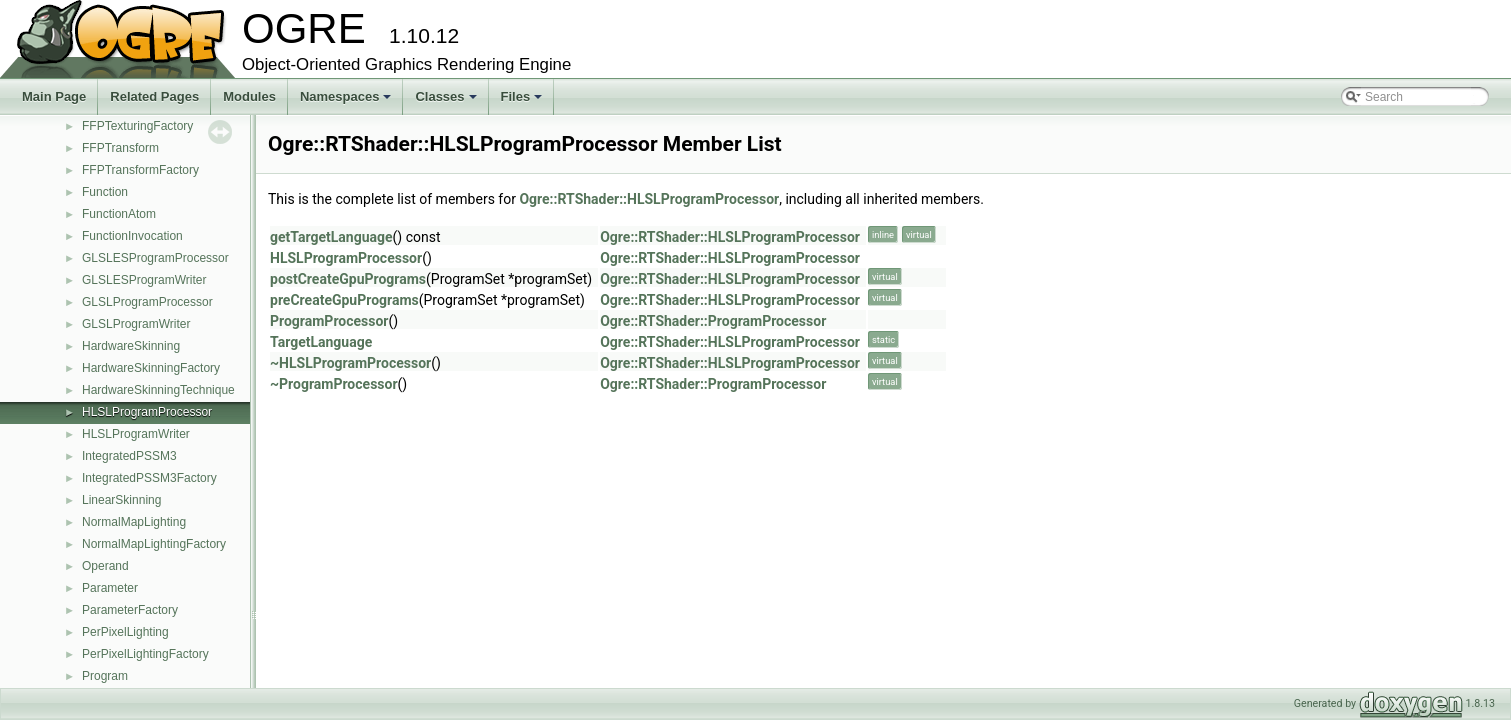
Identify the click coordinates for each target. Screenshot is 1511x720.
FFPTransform (120, 148)
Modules (249, 96)
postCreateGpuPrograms (348, 279)
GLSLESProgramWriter (144, 280)
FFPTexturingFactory (137, 126)
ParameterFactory (130, 610)
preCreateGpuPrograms (344, 300)
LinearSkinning (121, 500)
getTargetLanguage (331, 237)
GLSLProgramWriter (136, 324)
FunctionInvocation (132, 236)
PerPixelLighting (125, 632)
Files (523, 102)
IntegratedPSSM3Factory (149, 478)
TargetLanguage (321, 342)
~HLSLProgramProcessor (350, 363)
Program (105, 676)
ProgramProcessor (329, 321)
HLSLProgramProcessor (147, 412)
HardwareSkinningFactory (151, 368)
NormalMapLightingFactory (154, 544)
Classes (447, 102)
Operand (105, 566)
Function (105, 192)
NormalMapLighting (134, 522)
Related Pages (154, 96)
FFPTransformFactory (140, 170)
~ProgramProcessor (334, 384)
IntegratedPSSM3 (129, 456)
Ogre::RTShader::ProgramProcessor (713, 321)
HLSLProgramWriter (136, 434)
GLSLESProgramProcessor (155, 258)
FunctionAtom (119, 214)
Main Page (54, 96)
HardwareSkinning (131, 346)
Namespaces (347, 102)
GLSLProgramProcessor (147, 302)
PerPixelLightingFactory (145, 654)
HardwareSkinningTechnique (158, 390)
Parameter (110, 588)
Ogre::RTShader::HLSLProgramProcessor (649, 199)
